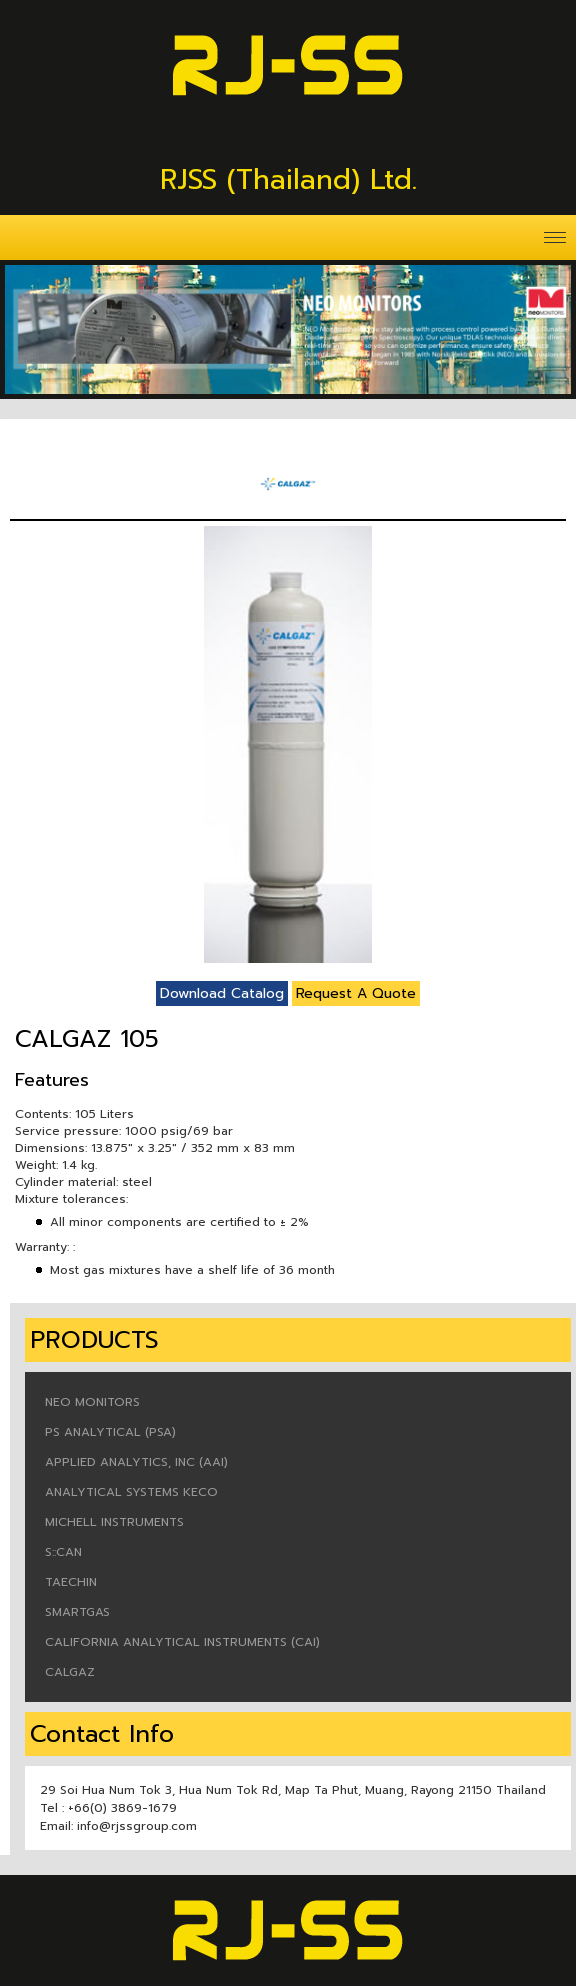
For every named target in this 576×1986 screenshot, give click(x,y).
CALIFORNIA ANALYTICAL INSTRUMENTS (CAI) (182, 1642)
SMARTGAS (77, 1612)
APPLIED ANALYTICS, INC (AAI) (136, 1462)
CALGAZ (70, 1672)
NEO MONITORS (92, 1402)
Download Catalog (222, 993)
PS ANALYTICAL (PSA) (110, 1432)
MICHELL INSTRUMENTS (114, 1522)
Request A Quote (356, 993)
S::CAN (63, 1552)
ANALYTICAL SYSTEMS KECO (131, 1492)
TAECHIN (71, 1582)
